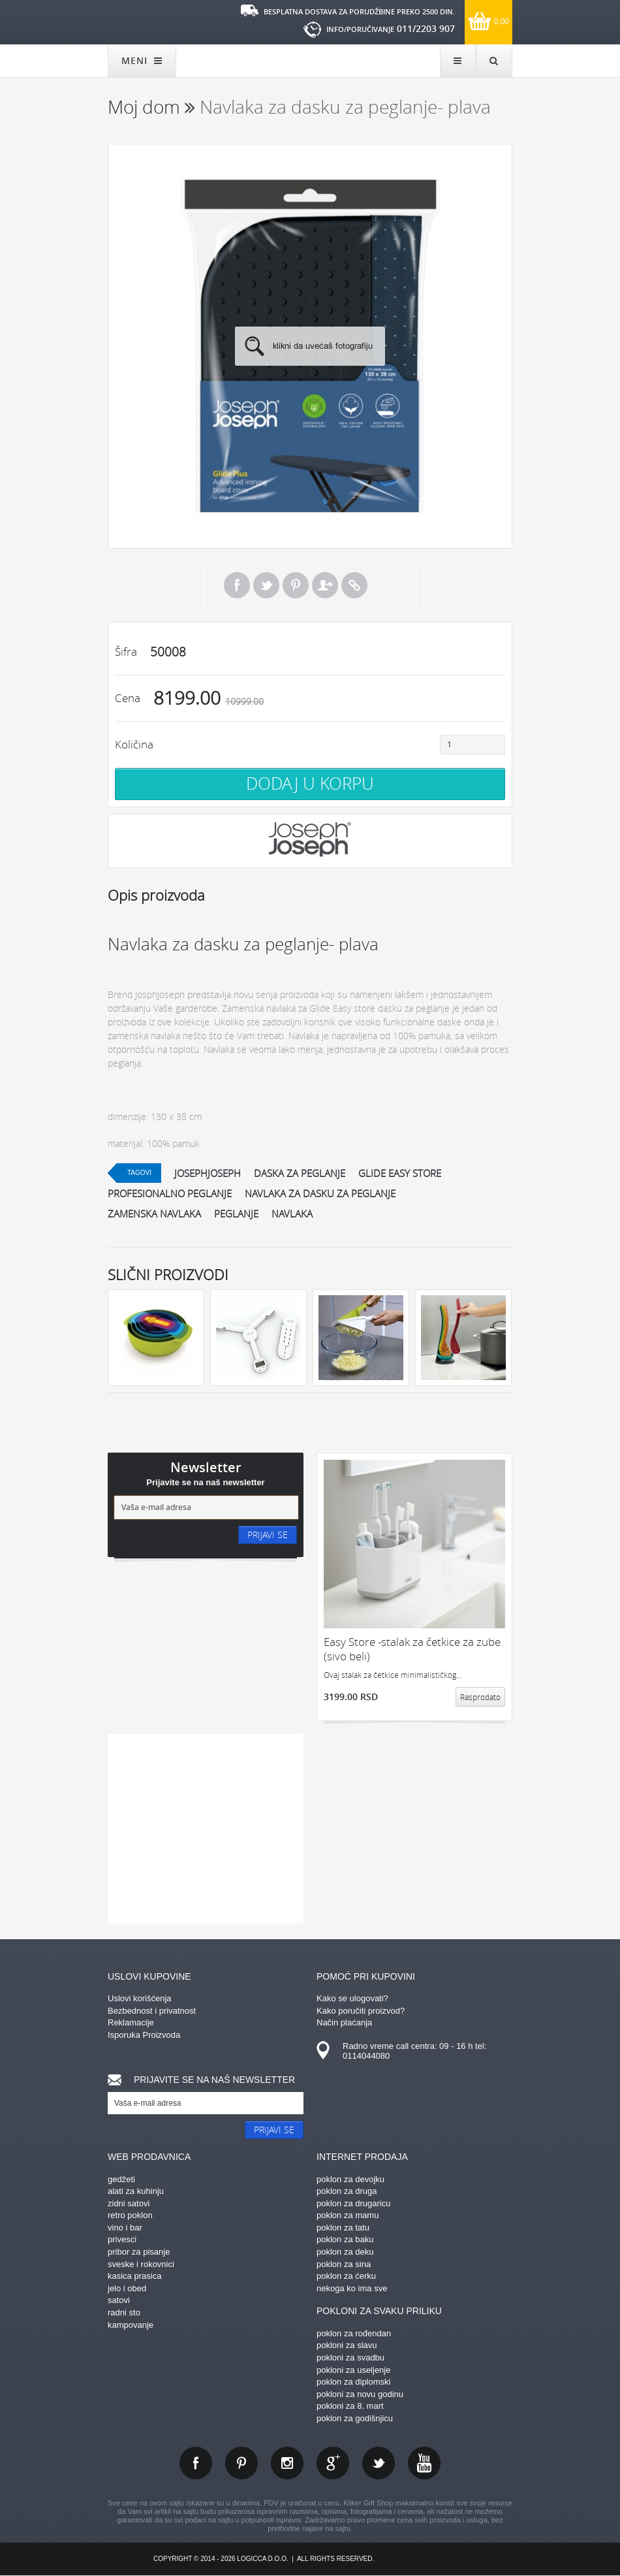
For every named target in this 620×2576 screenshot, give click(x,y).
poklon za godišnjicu (355, 2418)
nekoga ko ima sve (352, 2288)
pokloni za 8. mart (350, 2406)
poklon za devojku (350, 2179)
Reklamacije (131, 2022)
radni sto (124, 2312)
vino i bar (125, 2227)
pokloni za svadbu (350, 2357)
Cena (127, 697)
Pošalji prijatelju (325, 585)
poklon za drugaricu (353, 2203)
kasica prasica (134, 2276)
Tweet (266, 585)
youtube (424, 2463)
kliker (150, 21)
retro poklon (130, 2215)
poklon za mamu (348, 2215)
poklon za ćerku (346, 2276)
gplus (333, 2463)
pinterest (241, 2463)
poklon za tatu (343, 2227)
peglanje (236, 1213)
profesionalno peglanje (170, 1193)
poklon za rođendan (354, 2333)
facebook (195, 2463)
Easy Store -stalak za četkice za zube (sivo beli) (412, 1649)
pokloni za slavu (347, 2345)
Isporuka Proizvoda (144, 2035)
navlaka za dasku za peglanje (320, 1193)
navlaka (292, 1213)
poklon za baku (345, 2239)
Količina (134, 744)
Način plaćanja (344, 2022)
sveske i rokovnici (141, 2264)
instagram (287, 2463)
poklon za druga (347, 2191)
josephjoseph (207, 1173)
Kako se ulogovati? (352, 1998)
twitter (378, 2463)
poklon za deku (345, 2252)
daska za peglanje (299, 1173)
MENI (142, 60)
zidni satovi (128, 2203)
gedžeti (121, 2179)
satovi (119, 2300)
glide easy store (399, 1173)
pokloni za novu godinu (360, 2394)
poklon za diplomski (353, 2382)
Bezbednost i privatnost (152, 2011)
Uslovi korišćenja (140, 1998)
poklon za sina (344, 2264)
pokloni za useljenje (353, 2370)
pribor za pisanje (139, 2252)
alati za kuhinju (136, 2191)
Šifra (126, 651)
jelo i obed (127, 2288)
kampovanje (130, 2325)
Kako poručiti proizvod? (361, 2011)
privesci (122, 2239)
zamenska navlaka (154, 1213)
